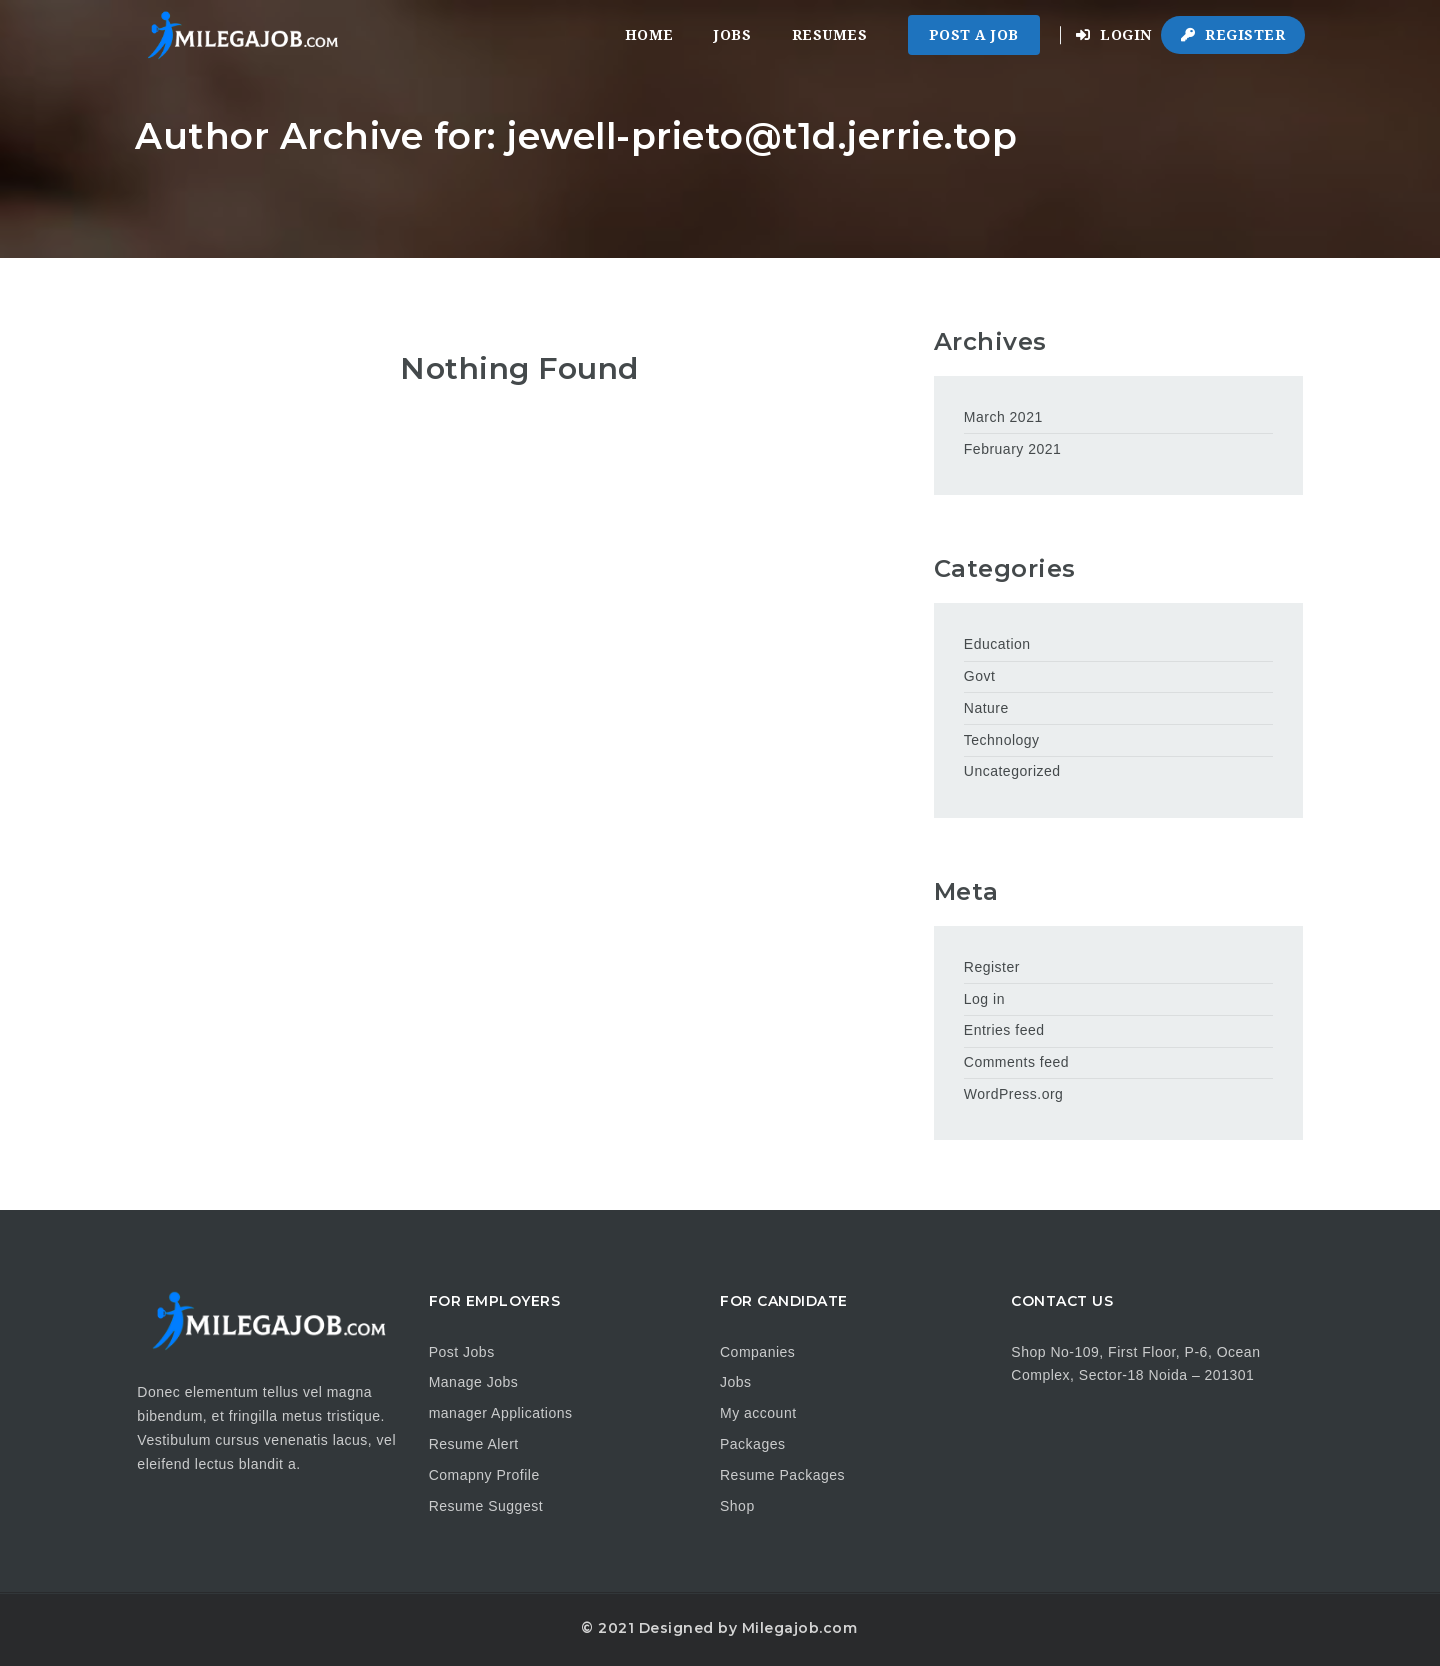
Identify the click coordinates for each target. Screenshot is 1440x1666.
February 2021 (1013, 449)
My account (758, 1413)
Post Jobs (462, 1352)
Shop (737, 1506)
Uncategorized (1012, 771)
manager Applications (501, 1413)
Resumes (830, 35)
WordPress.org (1014, 1094)
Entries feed (1004, 1030)
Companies (757, 1352)
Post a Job (974, 35)
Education (997, 644)
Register (1233, 35)
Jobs (732, 35)
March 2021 (1003, 417)
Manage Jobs (474, 1382)
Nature (986, 708)
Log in (984, 999)
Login (1114, 35)
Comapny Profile (484, 1475)
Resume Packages (782, 1475)
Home (649, 35)
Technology (1002, 740)
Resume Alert (474, 1444)
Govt (980, 676)
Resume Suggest (486, 1506)
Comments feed (1016, 1062)
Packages (752, 1444)
